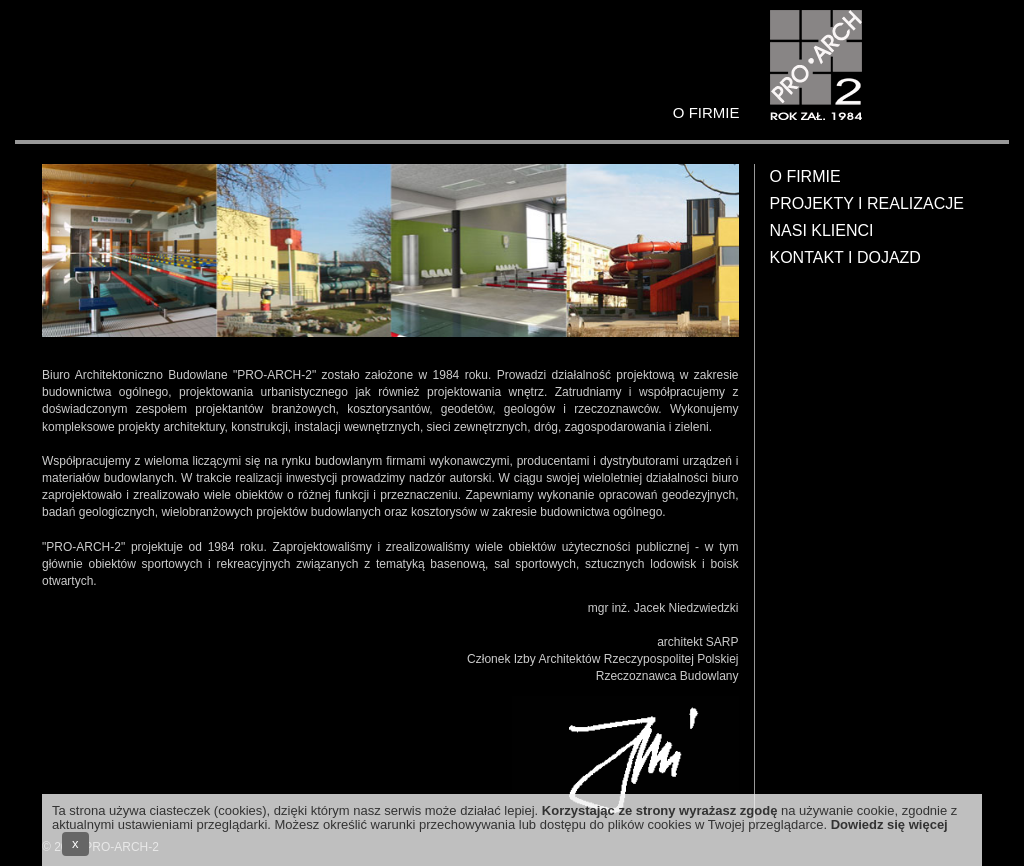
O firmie (805, 176)
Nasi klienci (822, 230)
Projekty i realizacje (867, 203)
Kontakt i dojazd (845, 257)
